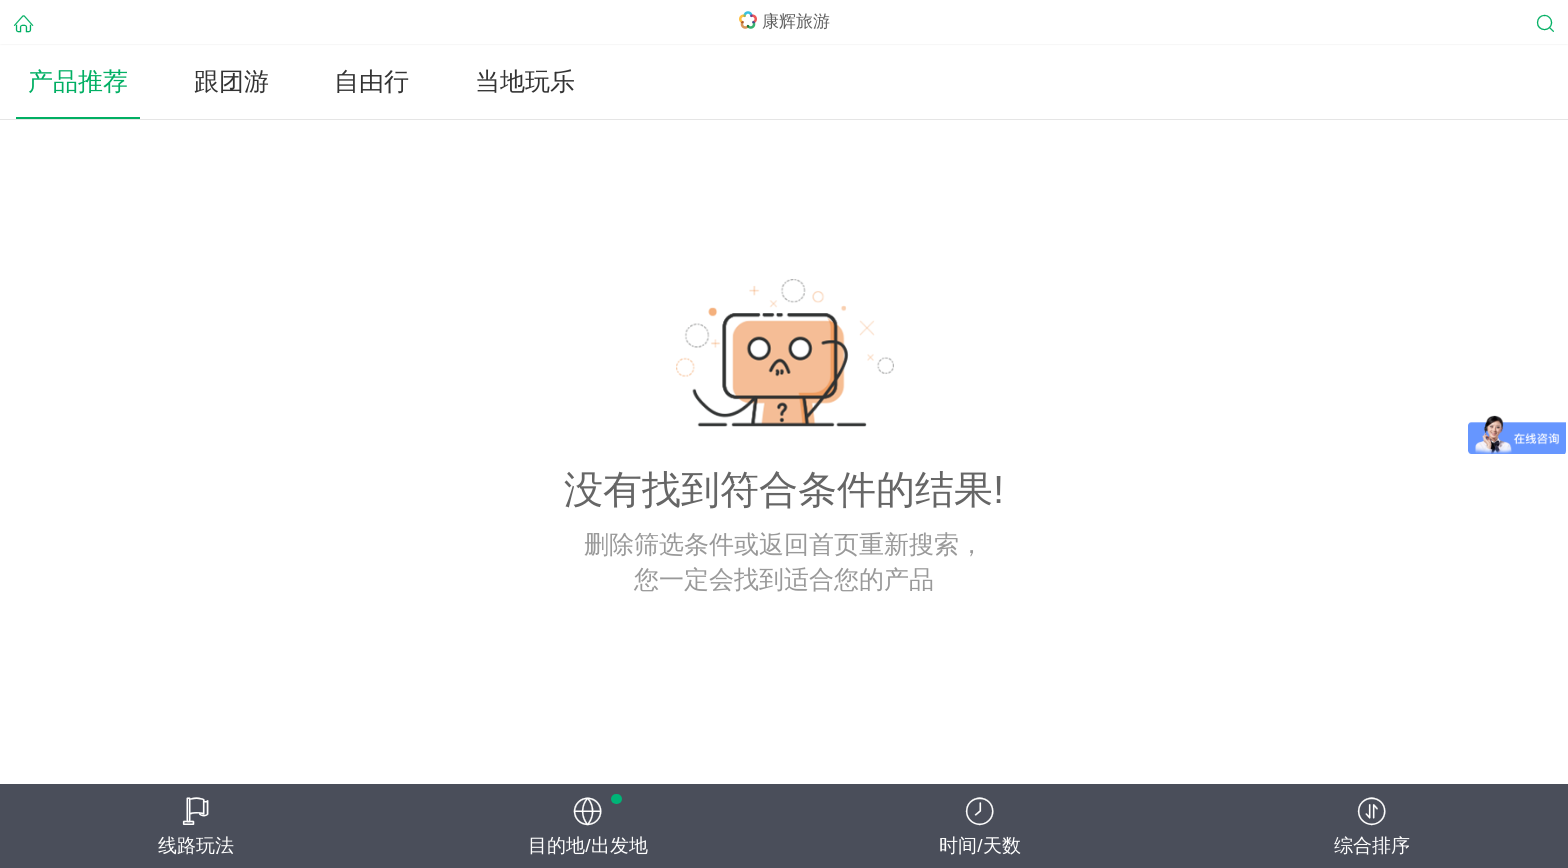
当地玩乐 (525, 81)
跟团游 (231, 81)
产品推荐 (78, 81)
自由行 (371, 81)
